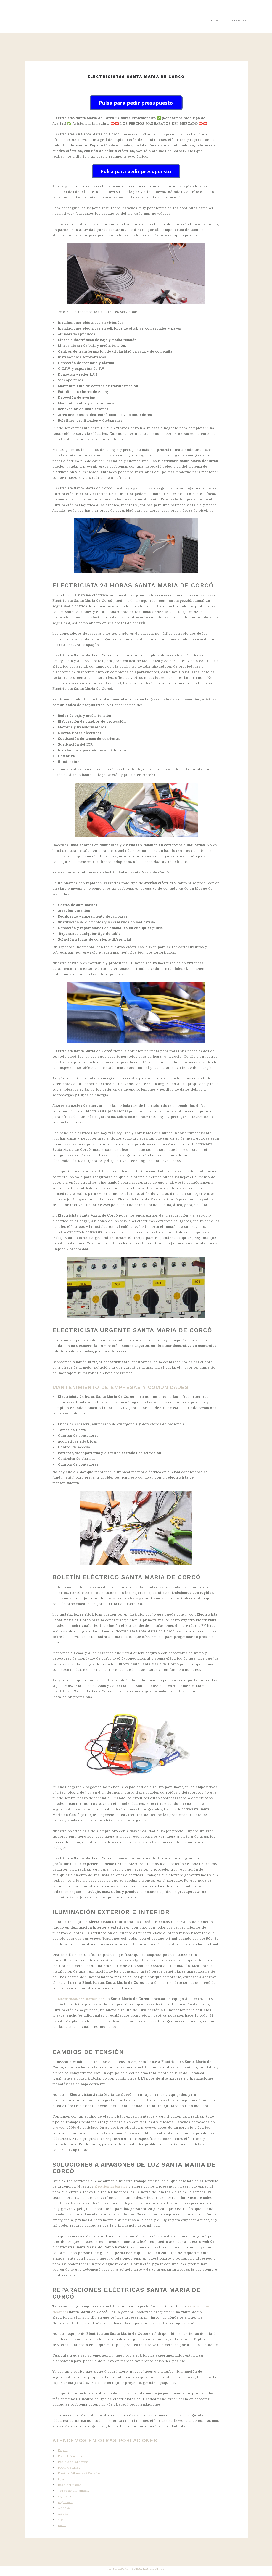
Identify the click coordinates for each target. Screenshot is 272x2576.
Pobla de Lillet (71, 2467)
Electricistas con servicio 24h (84, 1999)
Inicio (214, 20)
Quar (62, 2479)
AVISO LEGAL (116, 2568)
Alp (61, 2519)
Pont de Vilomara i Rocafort (82, 2473)
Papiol (63, 2450)
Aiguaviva (66, 2502)
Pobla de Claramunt (75, 2461)
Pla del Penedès (72, 2456)
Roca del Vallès (71, 2485)
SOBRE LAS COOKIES (149, 2568)
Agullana (66, 2496)
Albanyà (65, 2508)
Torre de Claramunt (75, 2490)
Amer (62, 2525)
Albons (64, 2513)
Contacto (238, 20)
